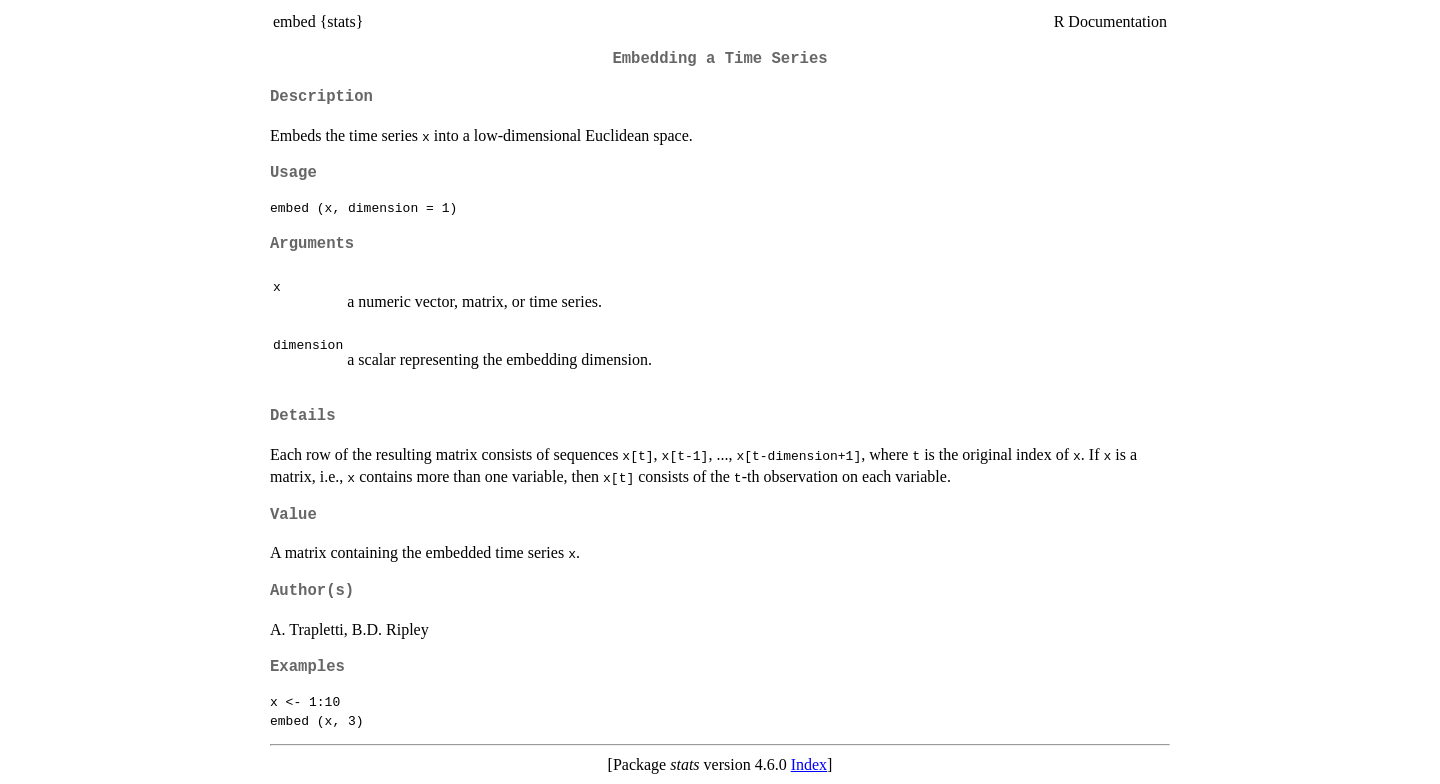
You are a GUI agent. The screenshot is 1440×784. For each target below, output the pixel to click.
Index (809, 764)
